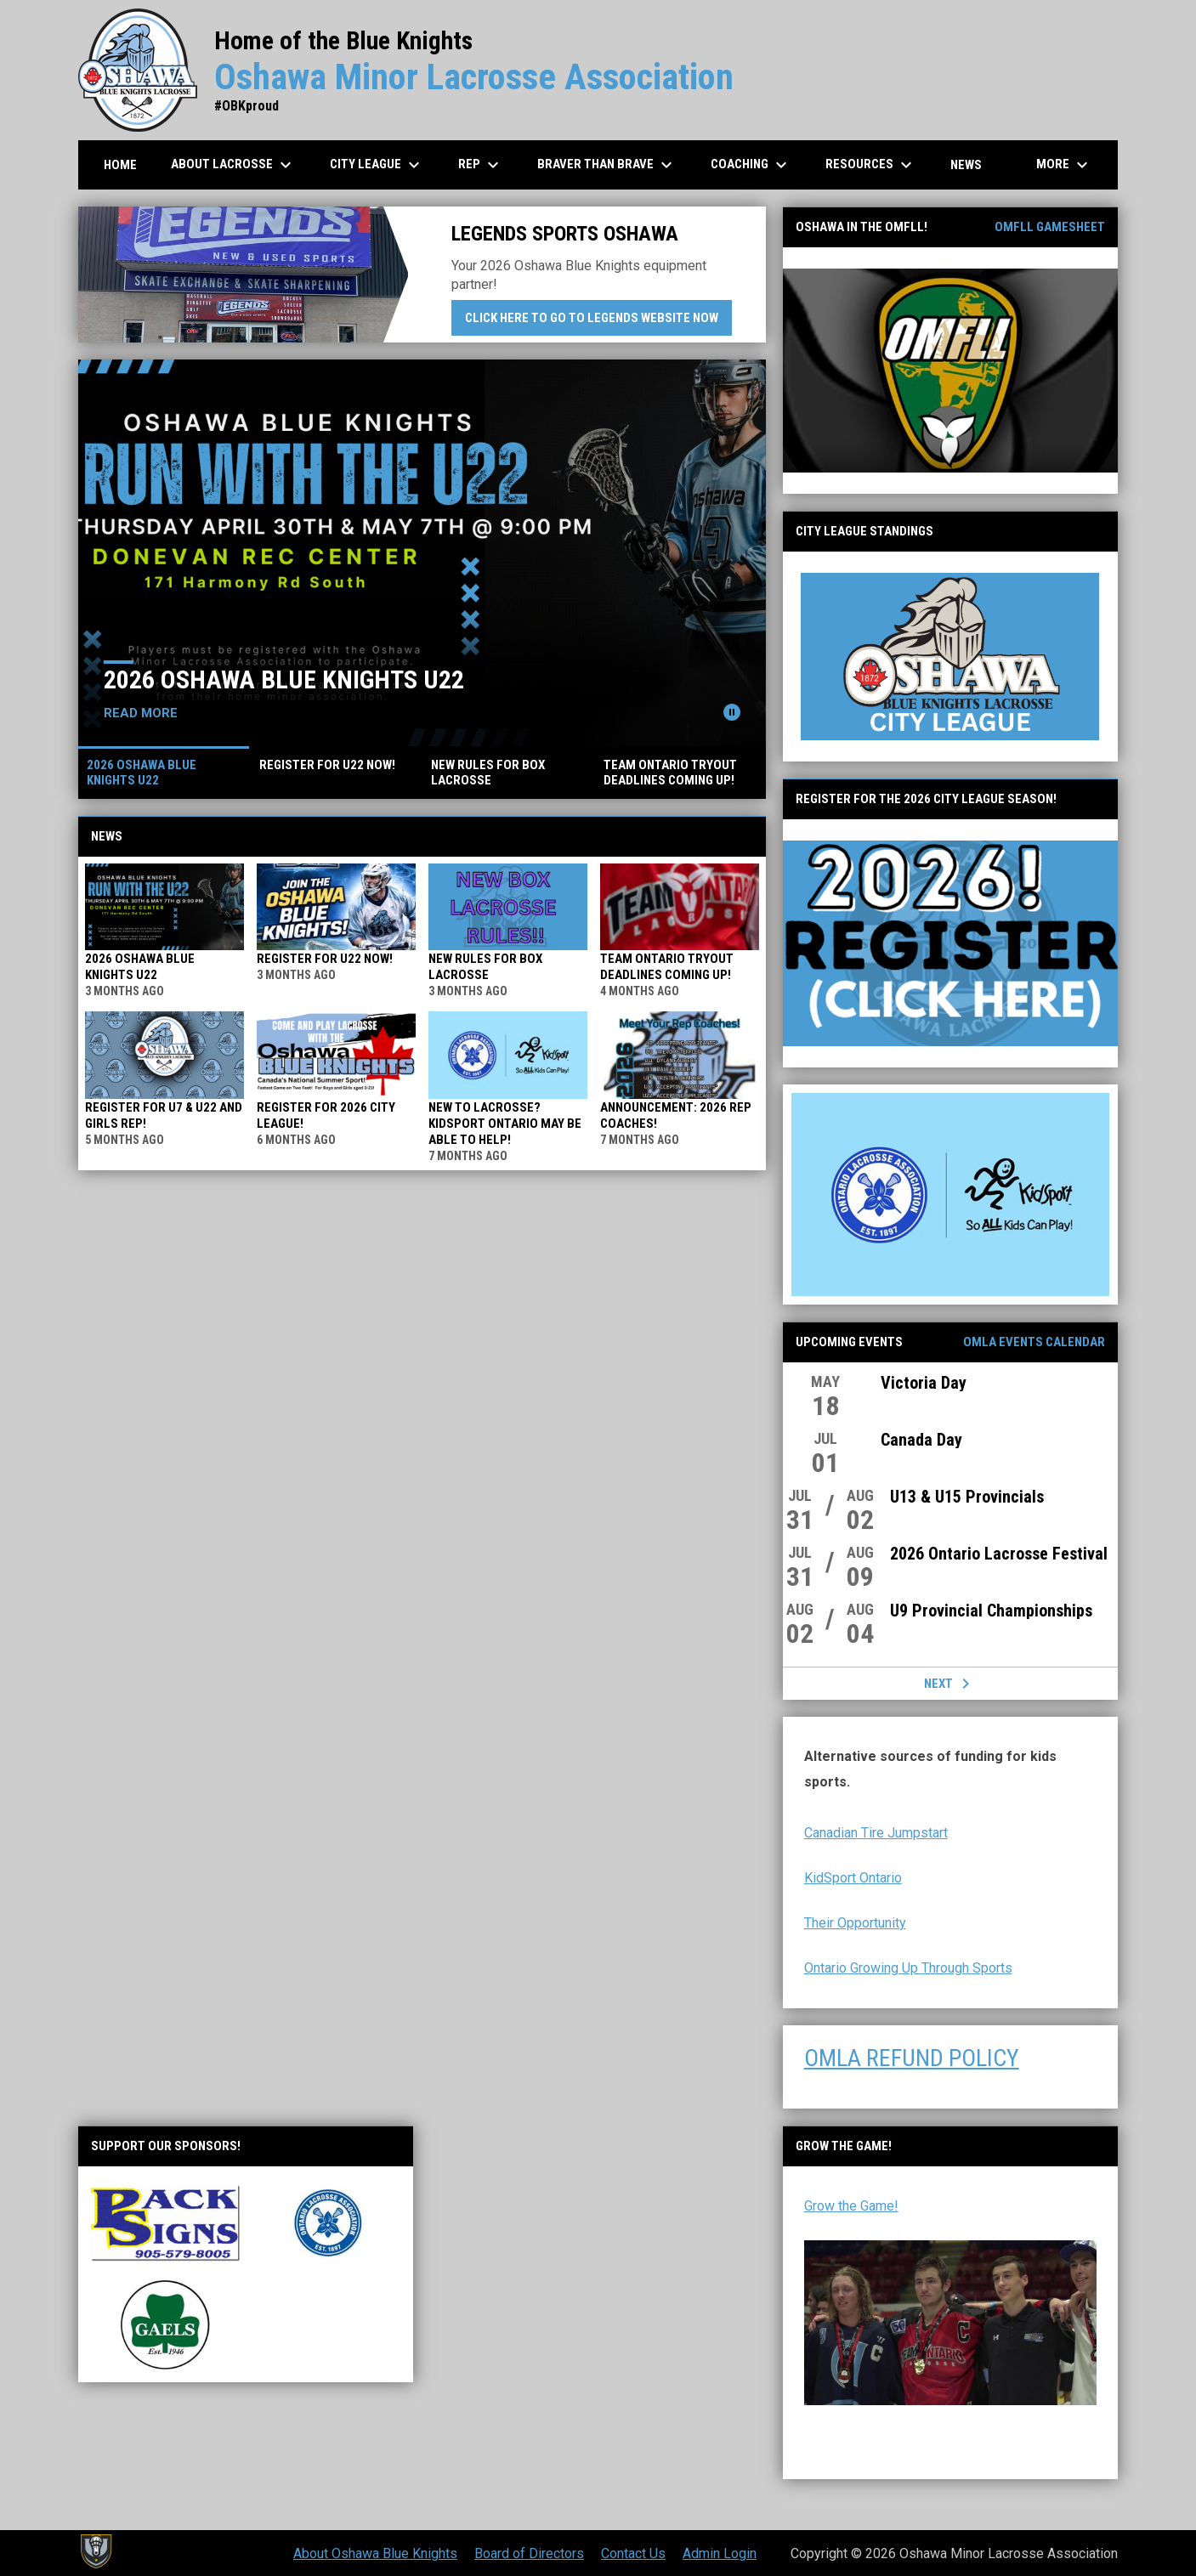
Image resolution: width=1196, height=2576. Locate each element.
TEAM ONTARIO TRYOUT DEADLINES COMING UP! (667, 966)
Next (950, 1683)
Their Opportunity (855, 1923)
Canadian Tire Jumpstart (876, 1833)
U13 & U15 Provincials (967, 1496)
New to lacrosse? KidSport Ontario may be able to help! (504, 1123)
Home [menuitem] (120, 165)
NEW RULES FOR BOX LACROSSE (485, 966)
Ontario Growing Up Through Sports (908, 1968)
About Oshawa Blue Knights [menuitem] (375, 2553)
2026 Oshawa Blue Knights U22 (284, 679)
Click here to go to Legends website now (598, 317)
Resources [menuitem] (870, 165)
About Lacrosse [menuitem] (233, 165)
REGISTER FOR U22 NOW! (325, 958)
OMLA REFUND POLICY (911, 2058)
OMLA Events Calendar (1034, 1342)
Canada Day (921, 1439)
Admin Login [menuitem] (720, 2553)
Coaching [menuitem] (751, 165)
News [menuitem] (966, 165)
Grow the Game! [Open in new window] (851, 2206)
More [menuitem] (1064, 165)
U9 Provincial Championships (991, 1610)
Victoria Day (923, 1382)
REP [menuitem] (480, 165)
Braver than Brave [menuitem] (607, 165)
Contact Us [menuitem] (633, 2553)
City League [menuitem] (377, 165)
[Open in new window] (950, 371)
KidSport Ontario (853, 1878)
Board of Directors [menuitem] (529, 2553)
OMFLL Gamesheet (1050, 227)
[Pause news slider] (732, 712)
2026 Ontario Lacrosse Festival (999, 1553)
